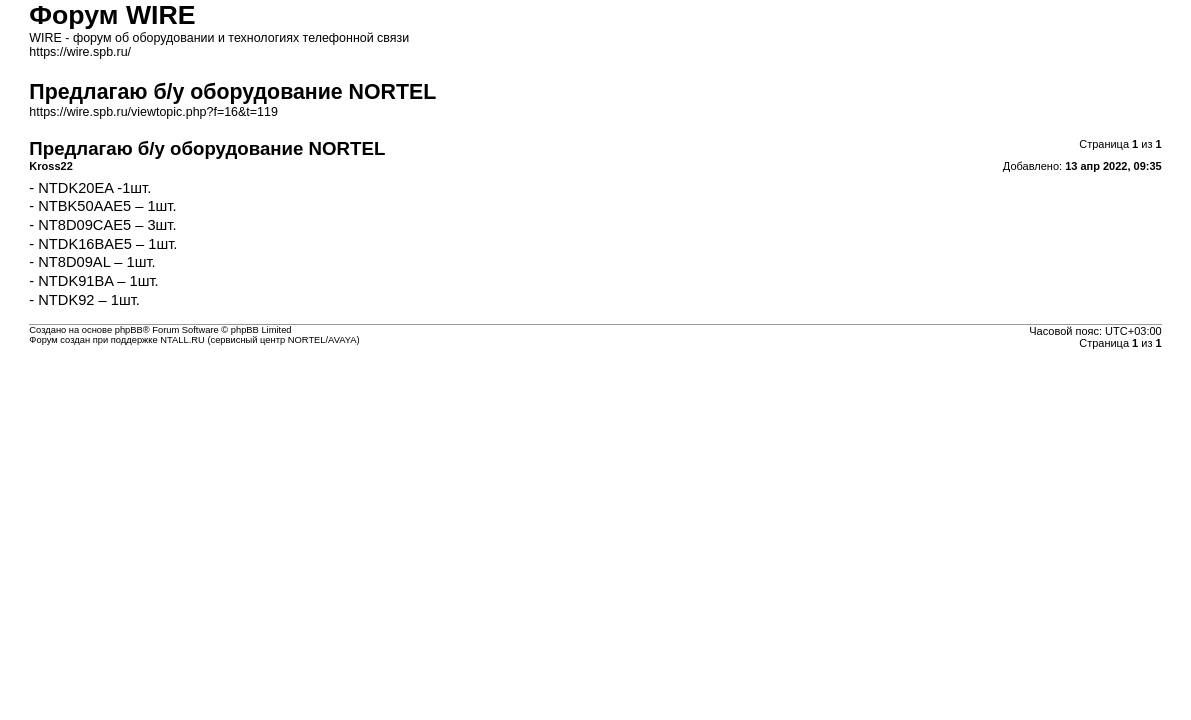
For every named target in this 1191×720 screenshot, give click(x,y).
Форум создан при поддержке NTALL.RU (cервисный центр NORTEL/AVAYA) (194, 340)
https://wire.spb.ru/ (80, 52)
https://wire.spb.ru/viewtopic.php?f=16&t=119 (153, 112)
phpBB (129, 330)
